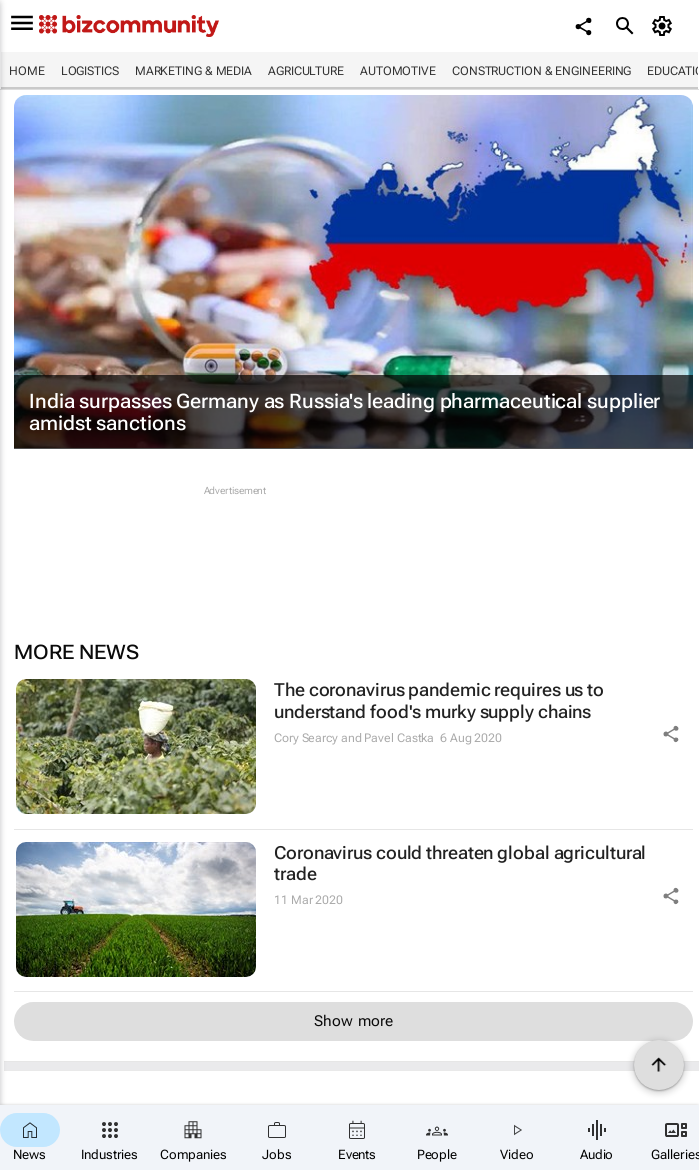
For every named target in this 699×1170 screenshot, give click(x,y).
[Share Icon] (671, 734)
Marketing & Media (193, 71)
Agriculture (306, 71)
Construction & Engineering (541, 71)
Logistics (90, 71)
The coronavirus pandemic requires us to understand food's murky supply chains (439, 700)
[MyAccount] (664, 26)
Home (27, 71)
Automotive (398, 71)
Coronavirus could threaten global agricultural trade (460, 863)
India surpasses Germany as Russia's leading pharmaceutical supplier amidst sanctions (344, 412)
